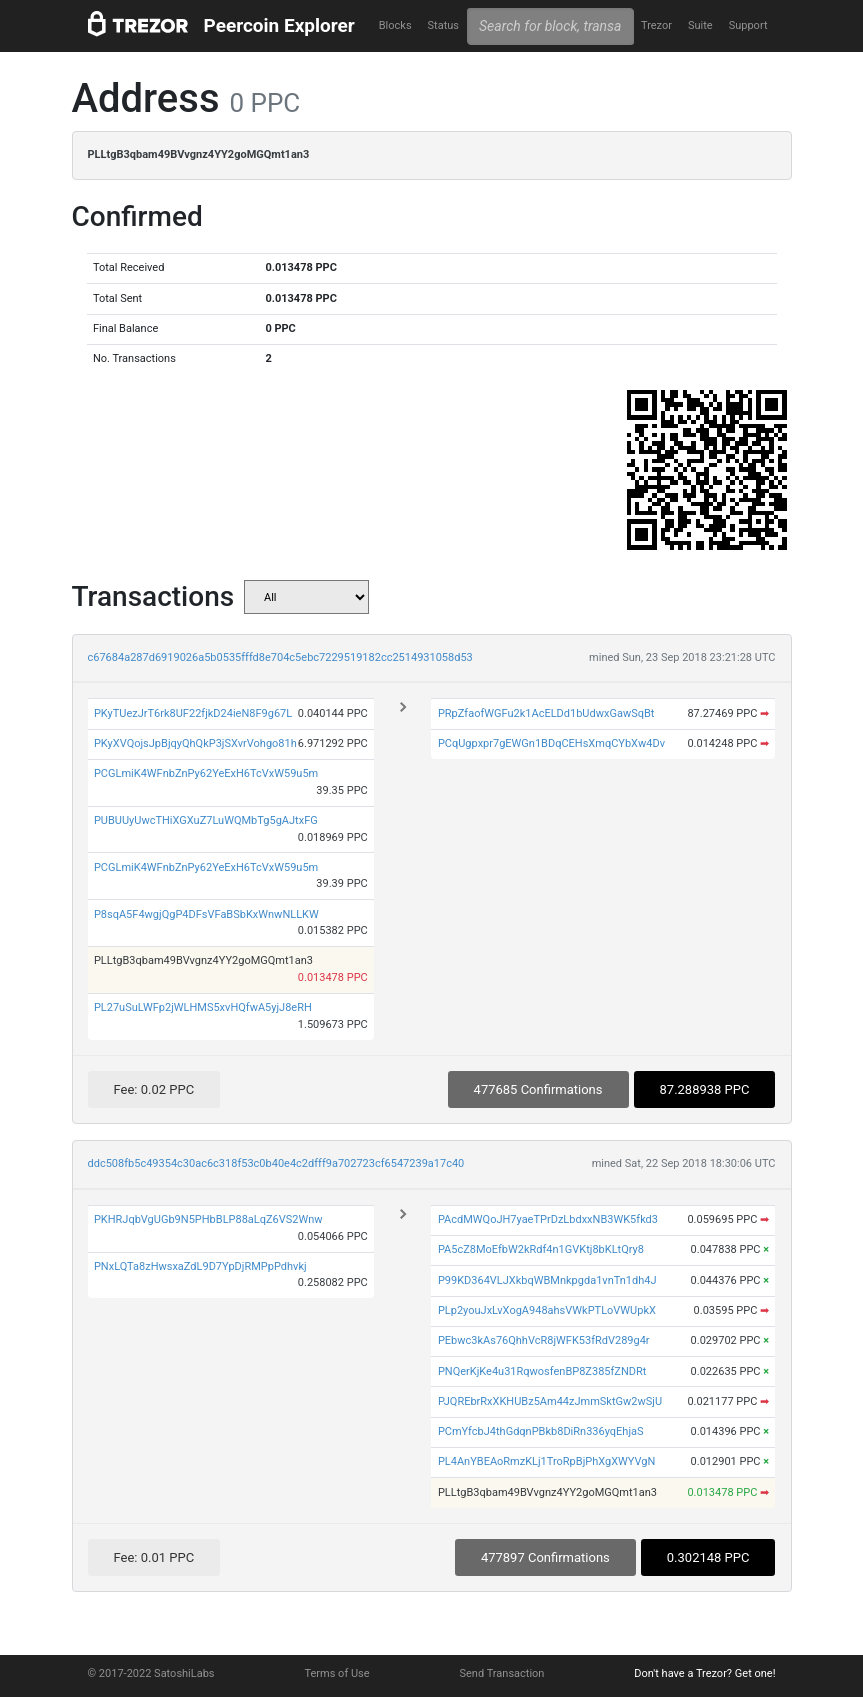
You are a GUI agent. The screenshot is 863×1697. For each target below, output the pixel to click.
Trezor (656, 25)
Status (443, 25)
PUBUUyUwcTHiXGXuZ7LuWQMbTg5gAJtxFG (206, 820)
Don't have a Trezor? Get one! (704, 1673)
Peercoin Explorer (279, 25)
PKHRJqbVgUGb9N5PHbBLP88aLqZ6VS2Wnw (208, 1219)
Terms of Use (336, 1673)
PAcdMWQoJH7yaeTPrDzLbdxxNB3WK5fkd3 (548, 1219)
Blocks (395, 25)
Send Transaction (502, 1673)
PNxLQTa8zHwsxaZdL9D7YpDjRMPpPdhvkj (200, 1266)
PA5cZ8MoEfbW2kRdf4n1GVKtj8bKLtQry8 (541, 1249)
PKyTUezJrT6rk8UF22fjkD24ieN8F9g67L (193, 713)
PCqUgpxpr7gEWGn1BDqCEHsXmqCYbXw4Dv (551, 743)
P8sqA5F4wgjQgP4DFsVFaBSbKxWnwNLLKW (206, 914)
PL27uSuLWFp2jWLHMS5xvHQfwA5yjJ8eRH (203, 1007)
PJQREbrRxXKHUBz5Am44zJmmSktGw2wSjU (550, 1401)
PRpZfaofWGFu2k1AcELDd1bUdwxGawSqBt (546, 713)
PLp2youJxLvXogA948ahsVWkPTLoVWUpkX (547, 1310)
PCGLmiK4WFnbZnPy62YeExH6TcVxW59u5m (206, 773)
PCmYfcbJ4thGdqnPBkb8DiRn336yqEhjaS (541, 1431)
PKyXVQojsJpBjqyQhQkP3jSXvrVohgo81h (195, 743)
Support (748, 25)
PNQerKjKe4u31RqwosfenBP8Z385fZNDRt (542, 1371)
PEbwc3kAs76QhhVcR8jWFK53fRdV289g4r (544, 1340)
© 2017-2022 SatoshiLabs (151, 1673)
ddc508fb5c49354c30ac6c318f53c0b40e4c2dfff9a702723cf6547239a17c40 (276, 1163)
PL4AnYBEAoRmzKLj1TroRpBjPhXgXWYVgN (547, 1461)
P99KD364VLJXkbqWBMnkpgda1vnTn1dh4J (547, 1280)
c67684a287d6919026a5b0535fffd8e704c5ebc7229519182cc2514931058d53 (280, 657)
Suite (700, 25)
